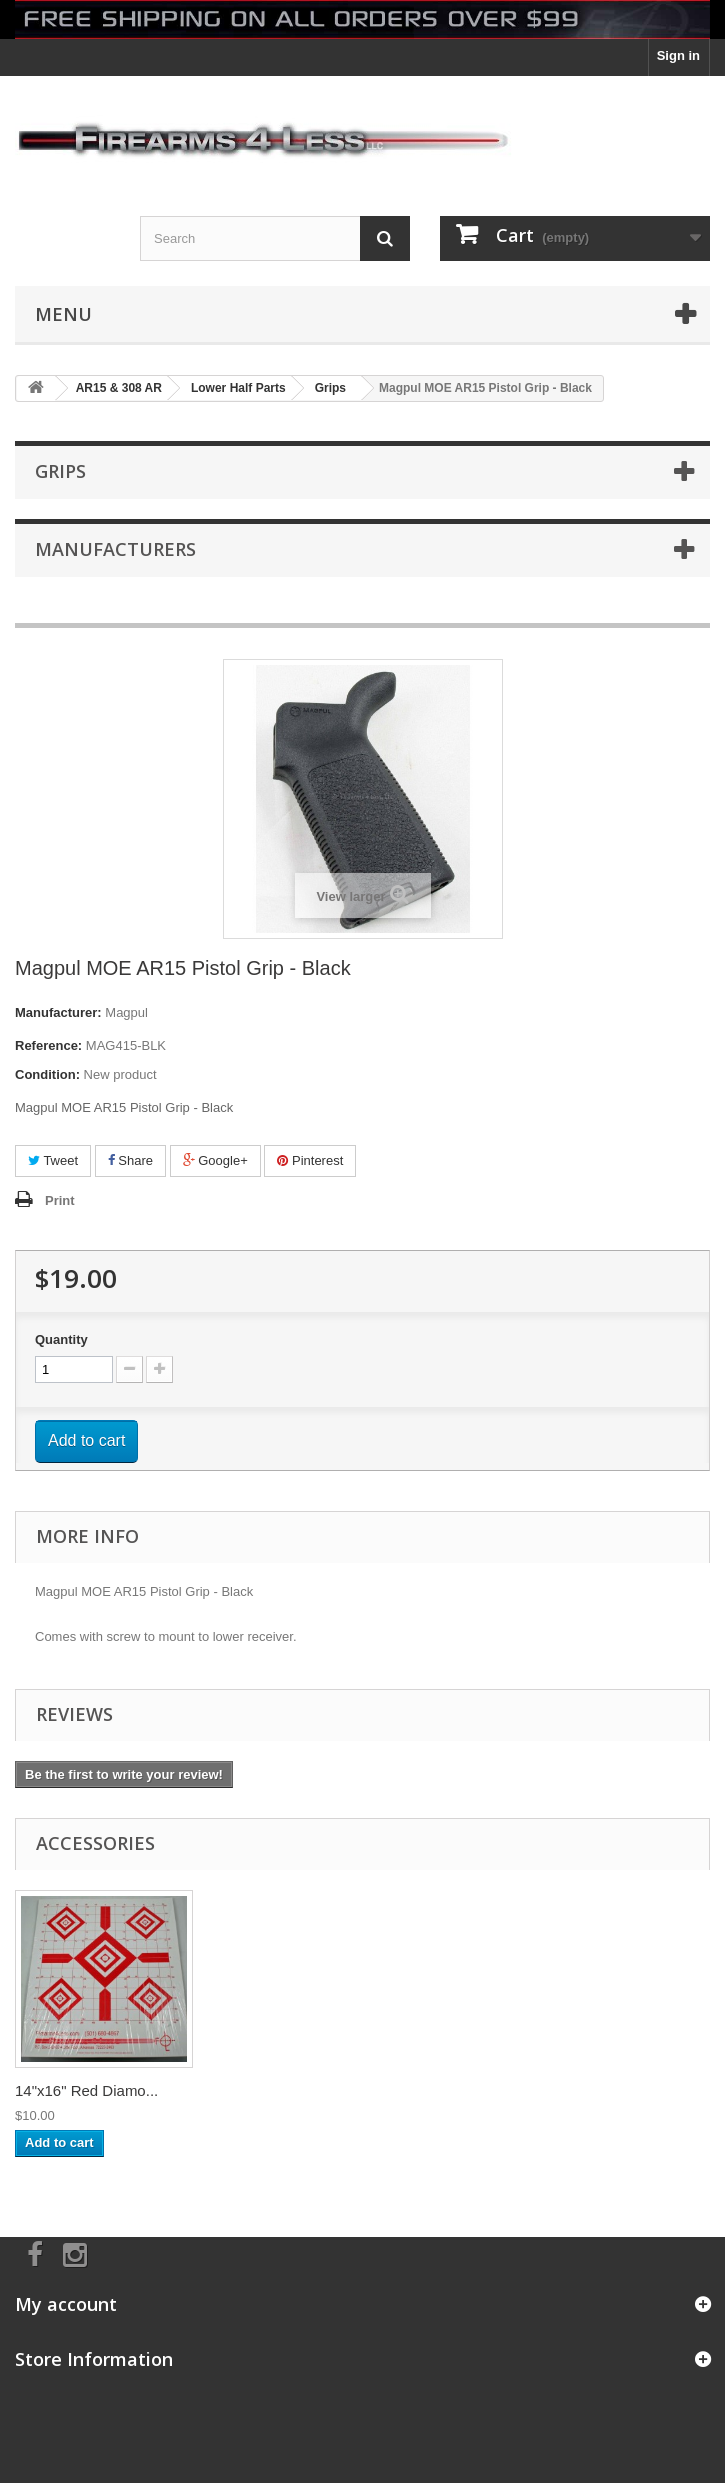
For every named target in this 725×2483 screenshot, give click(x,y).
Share (130, 1160)
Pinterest (310, 1160)
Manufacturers (115, 549)
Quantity (61, 1339)
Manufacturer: (58, 1012)
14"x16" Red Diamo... (86, 2090)
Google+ (215, 1160)
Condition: (47, 1074)
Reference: (48, 1045)
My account (66, 2304)
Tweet (53, 1160)
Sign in (678, 55)
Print (60, 1200)
